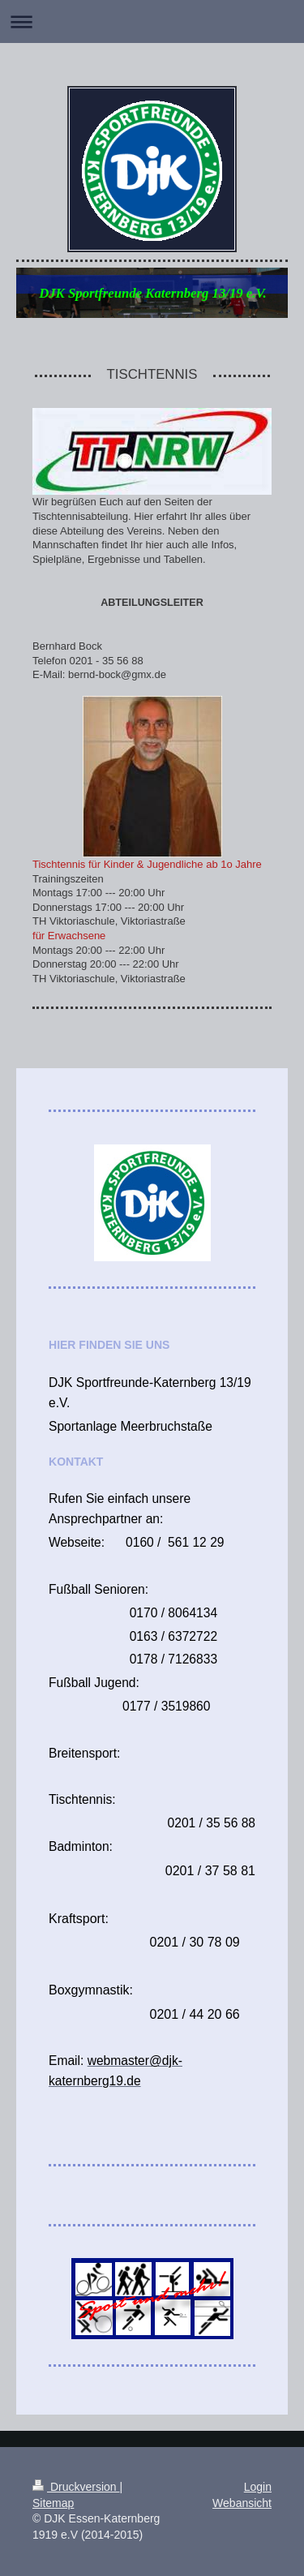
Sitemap (53, 2503)
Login (258, 2486)
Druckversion (75, 2486)
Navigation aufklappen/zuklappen (152, 21)
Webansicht (242, 2503)
